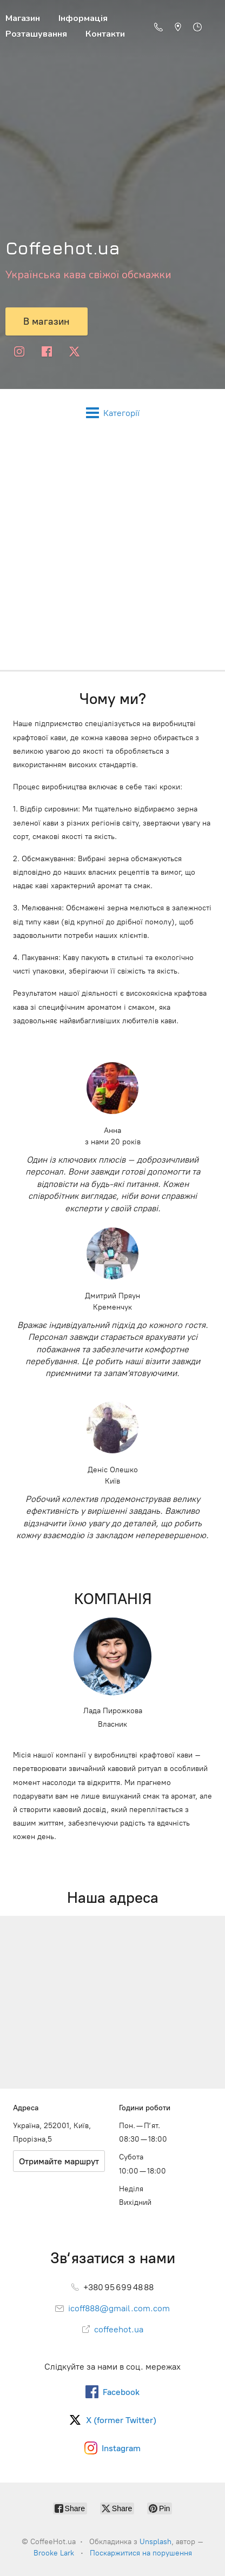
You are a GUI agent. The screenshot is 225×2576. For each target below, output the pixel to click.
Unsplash (155, 2541)
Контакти (105, 34)
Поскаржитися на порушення (141, 2553)
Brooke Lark (54, 2553)
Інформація (83, 18)
